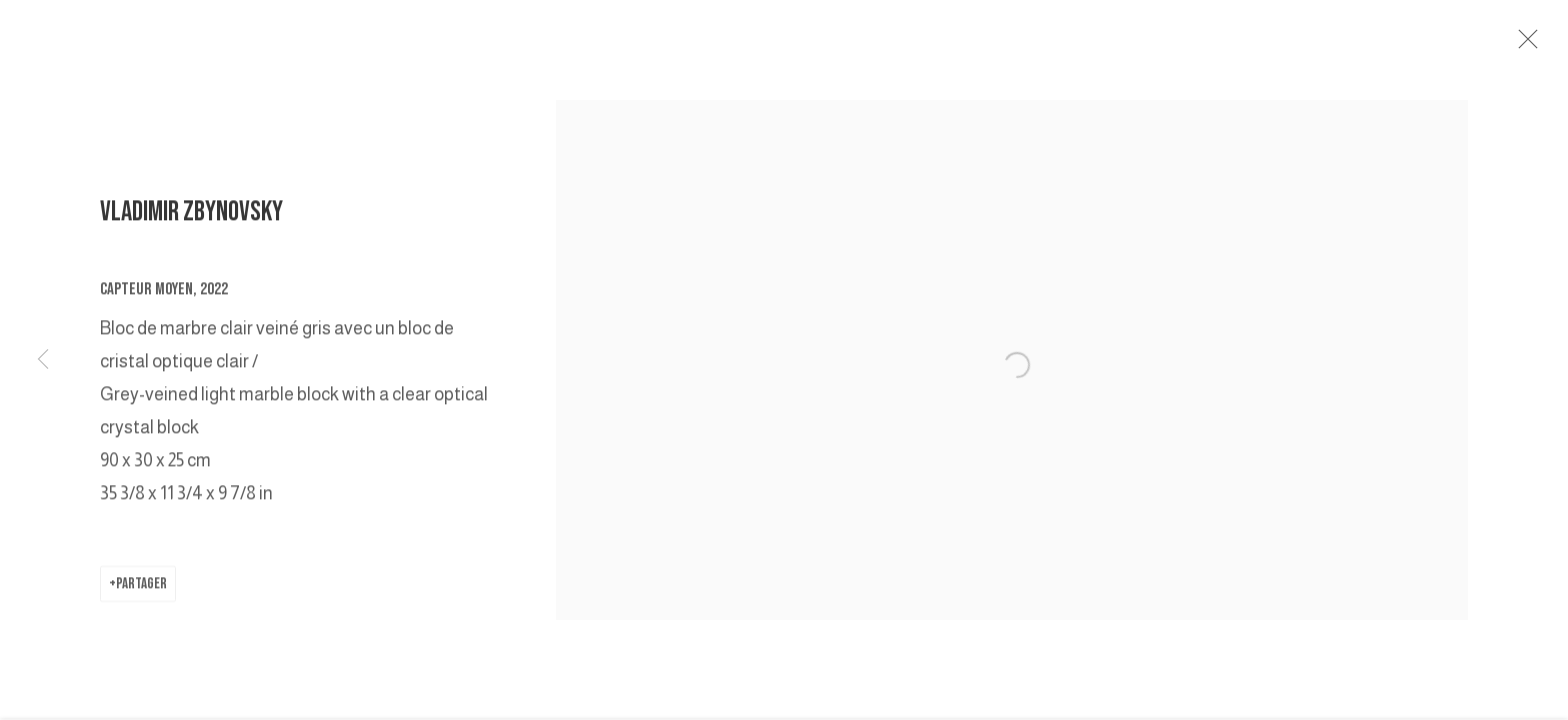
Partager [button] (141, 593)
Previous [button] (43, 360)
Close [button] (1543, 45)
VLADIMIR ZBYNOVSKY (191, 220)
